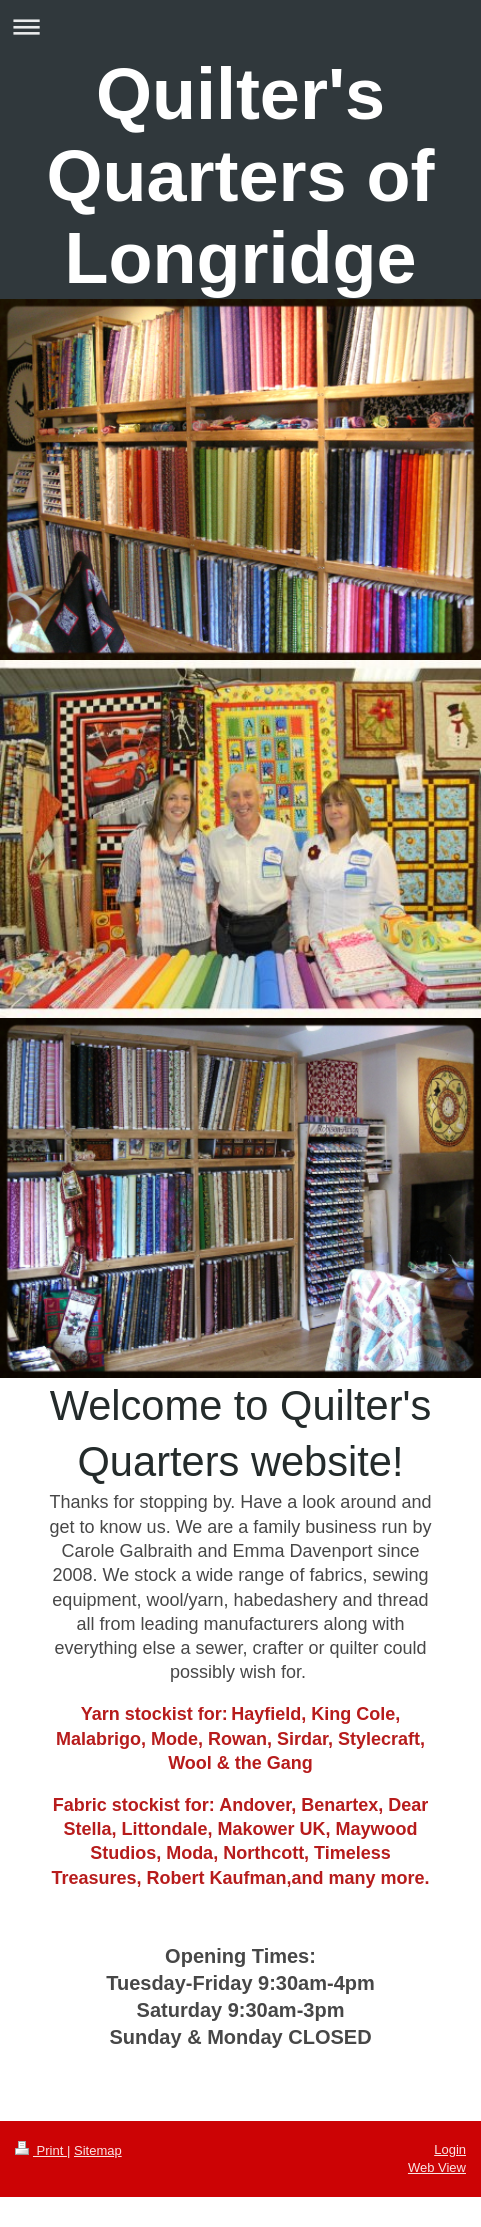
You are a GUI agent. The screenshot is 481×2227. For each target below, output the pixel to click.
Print (41, 2150)
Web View (437, 2167)
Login (450, 2149)
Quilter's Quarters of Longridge (240, 176)
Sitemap (98, 2150)
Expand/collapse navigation (240, 26)
